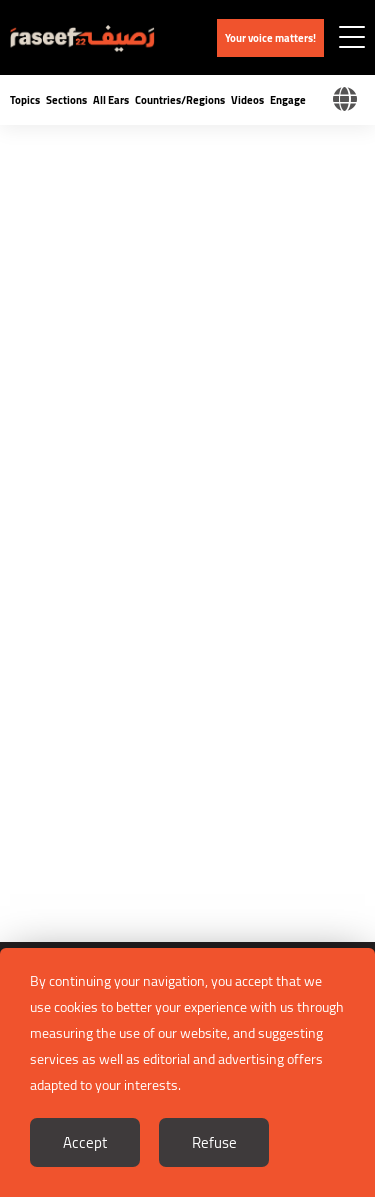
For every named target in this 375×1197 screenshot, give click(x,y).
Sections (66, 100)
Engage (288, 100)
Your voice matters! (270, 38)
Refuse (214, 1142)
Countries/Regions (180, 100)
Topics (25, 100)
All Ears (111, 100)
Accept (85, 1142)
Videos (247, 100)
